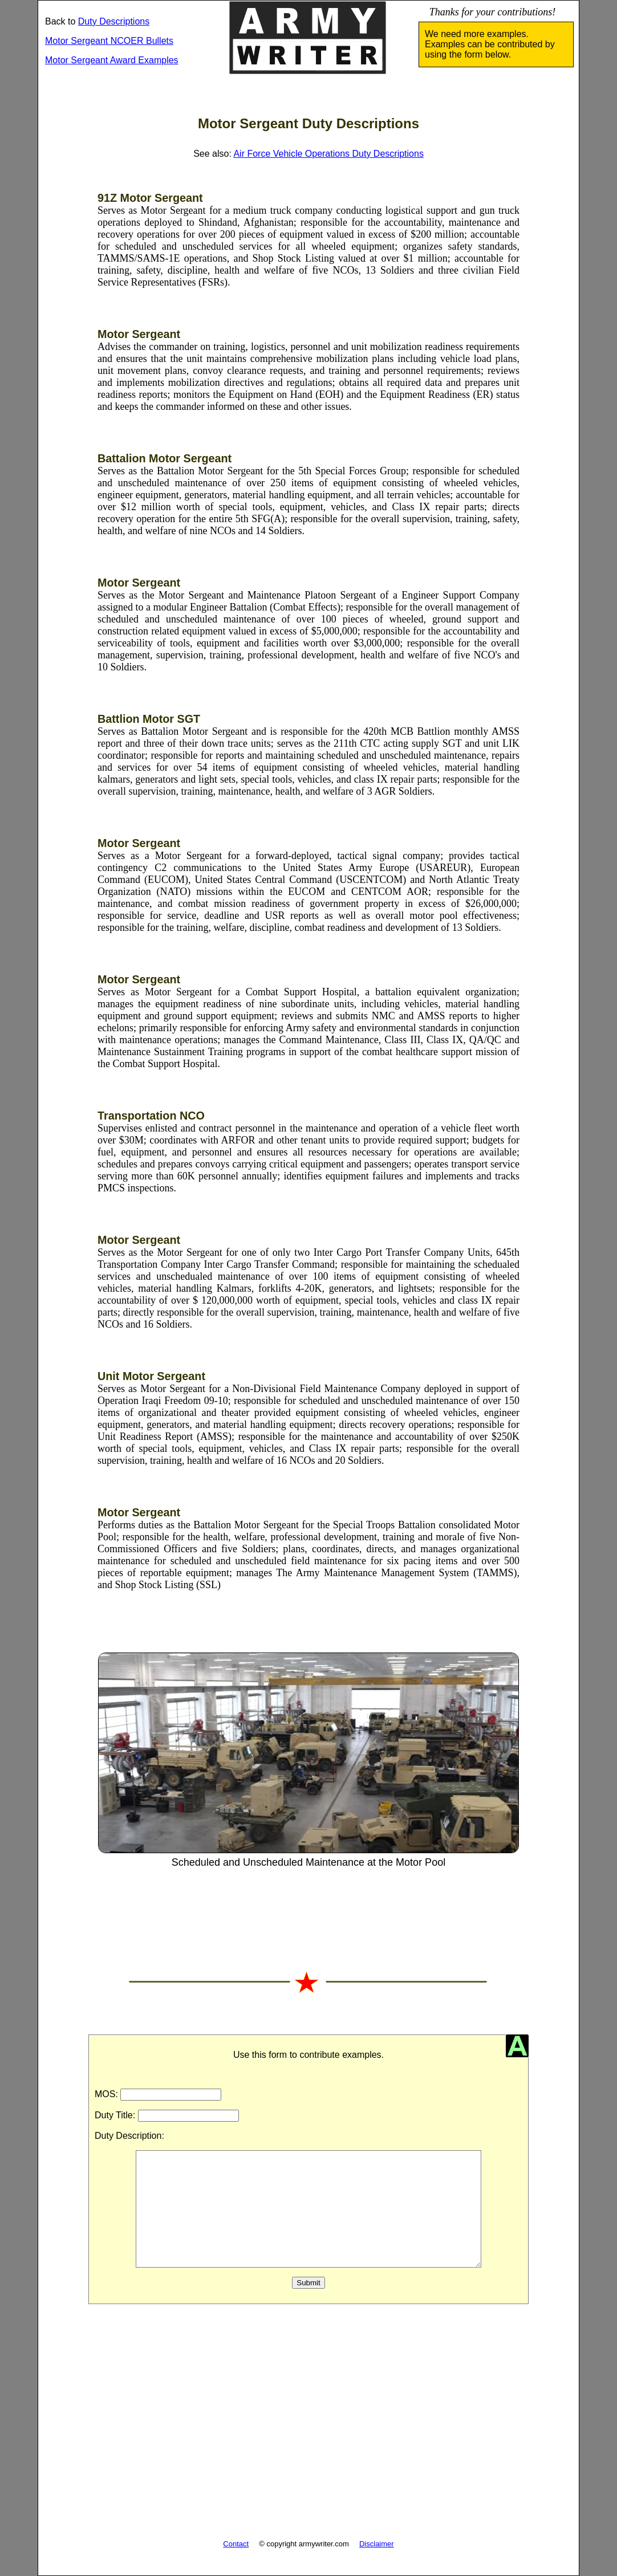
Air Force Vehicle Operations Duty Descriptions (328, 153)
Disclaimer (376, 2544)
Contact (236, 2544)
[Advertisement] (308, 2428)
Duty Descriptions (113, 21)
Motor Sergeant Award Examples (111, 60)
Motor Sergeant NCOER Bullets (109, 41)
